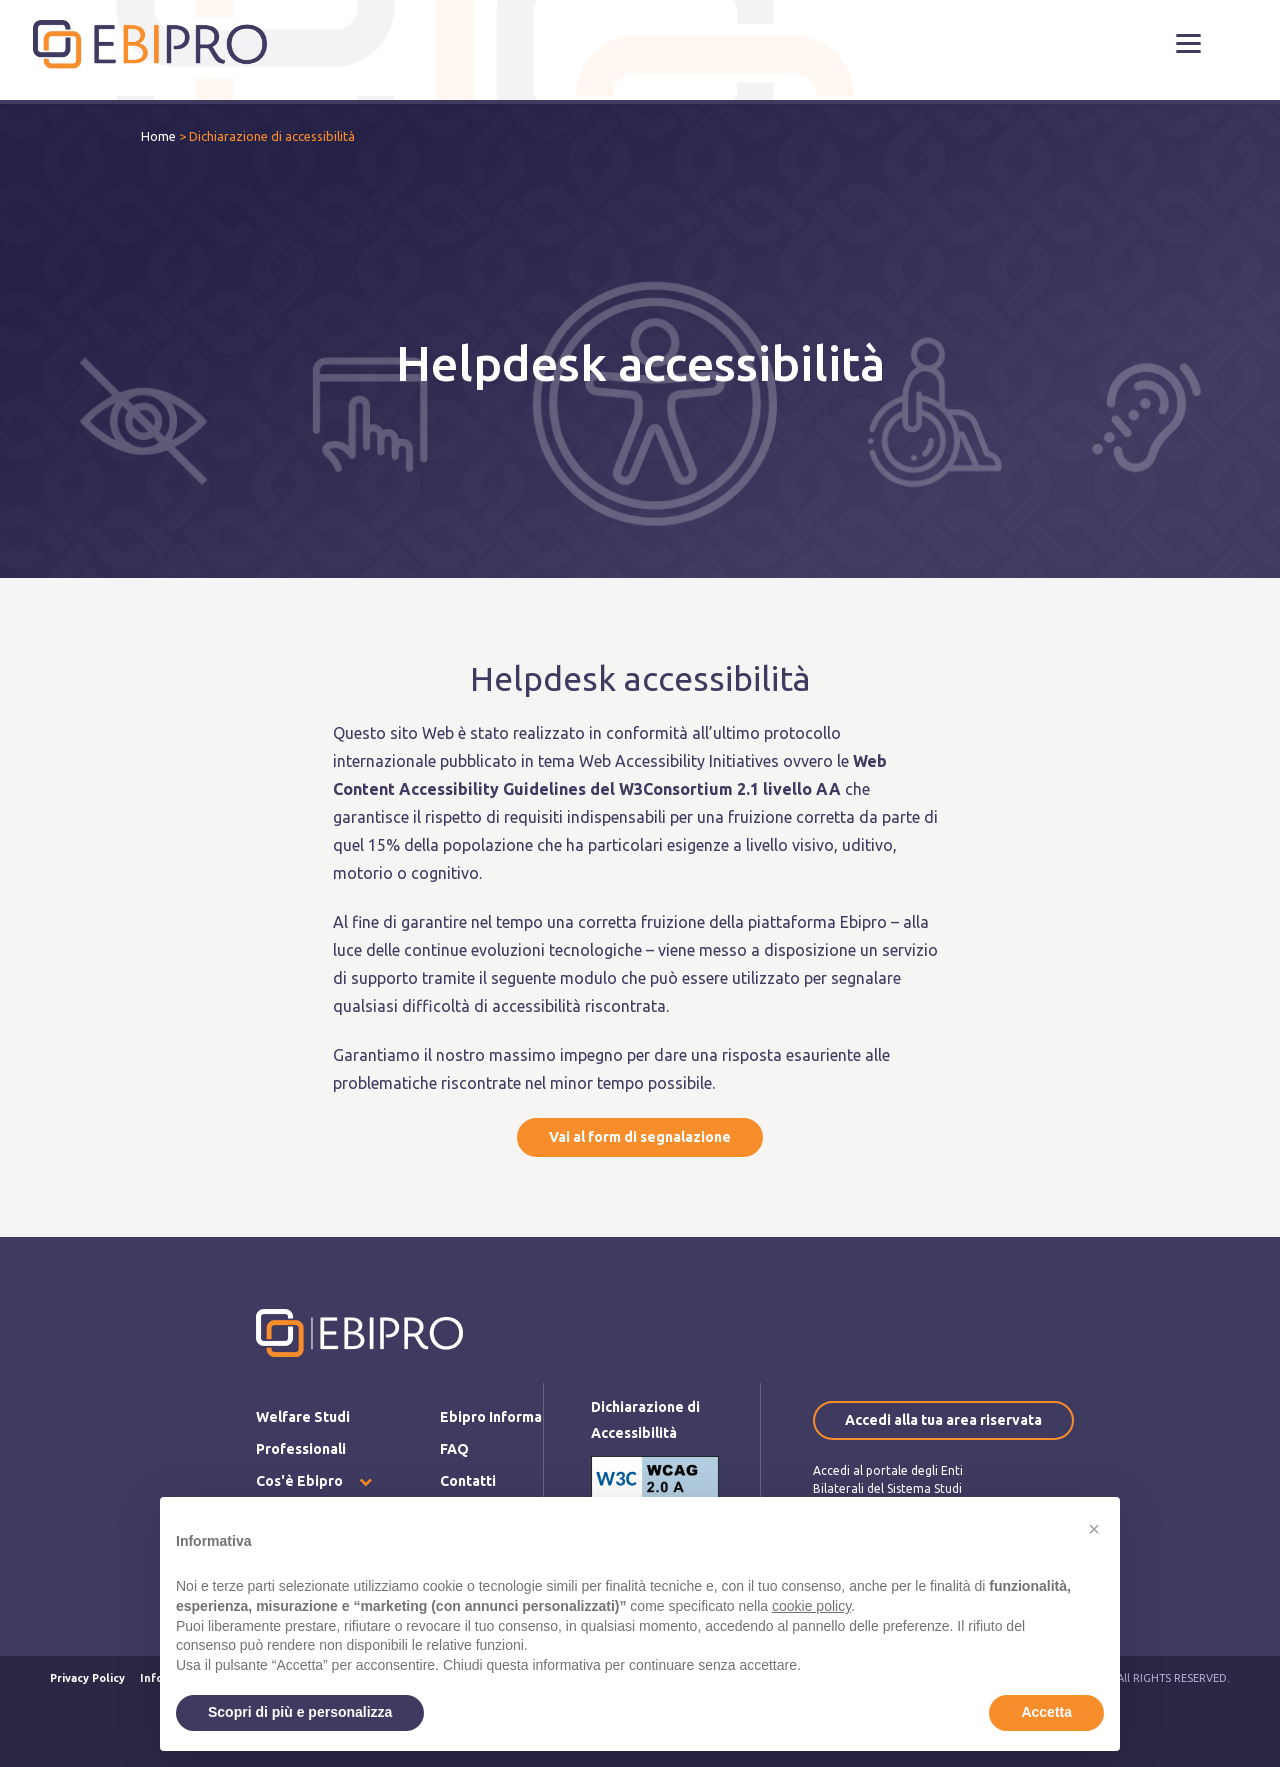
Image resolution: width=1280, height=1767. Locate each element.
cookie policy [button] (811, 1606)
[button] (1188, 42)
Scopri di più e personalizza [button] (300, 1712)
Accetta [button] (1046, 1712)
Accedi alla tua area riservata (943, 1420)
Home (158, 136)
